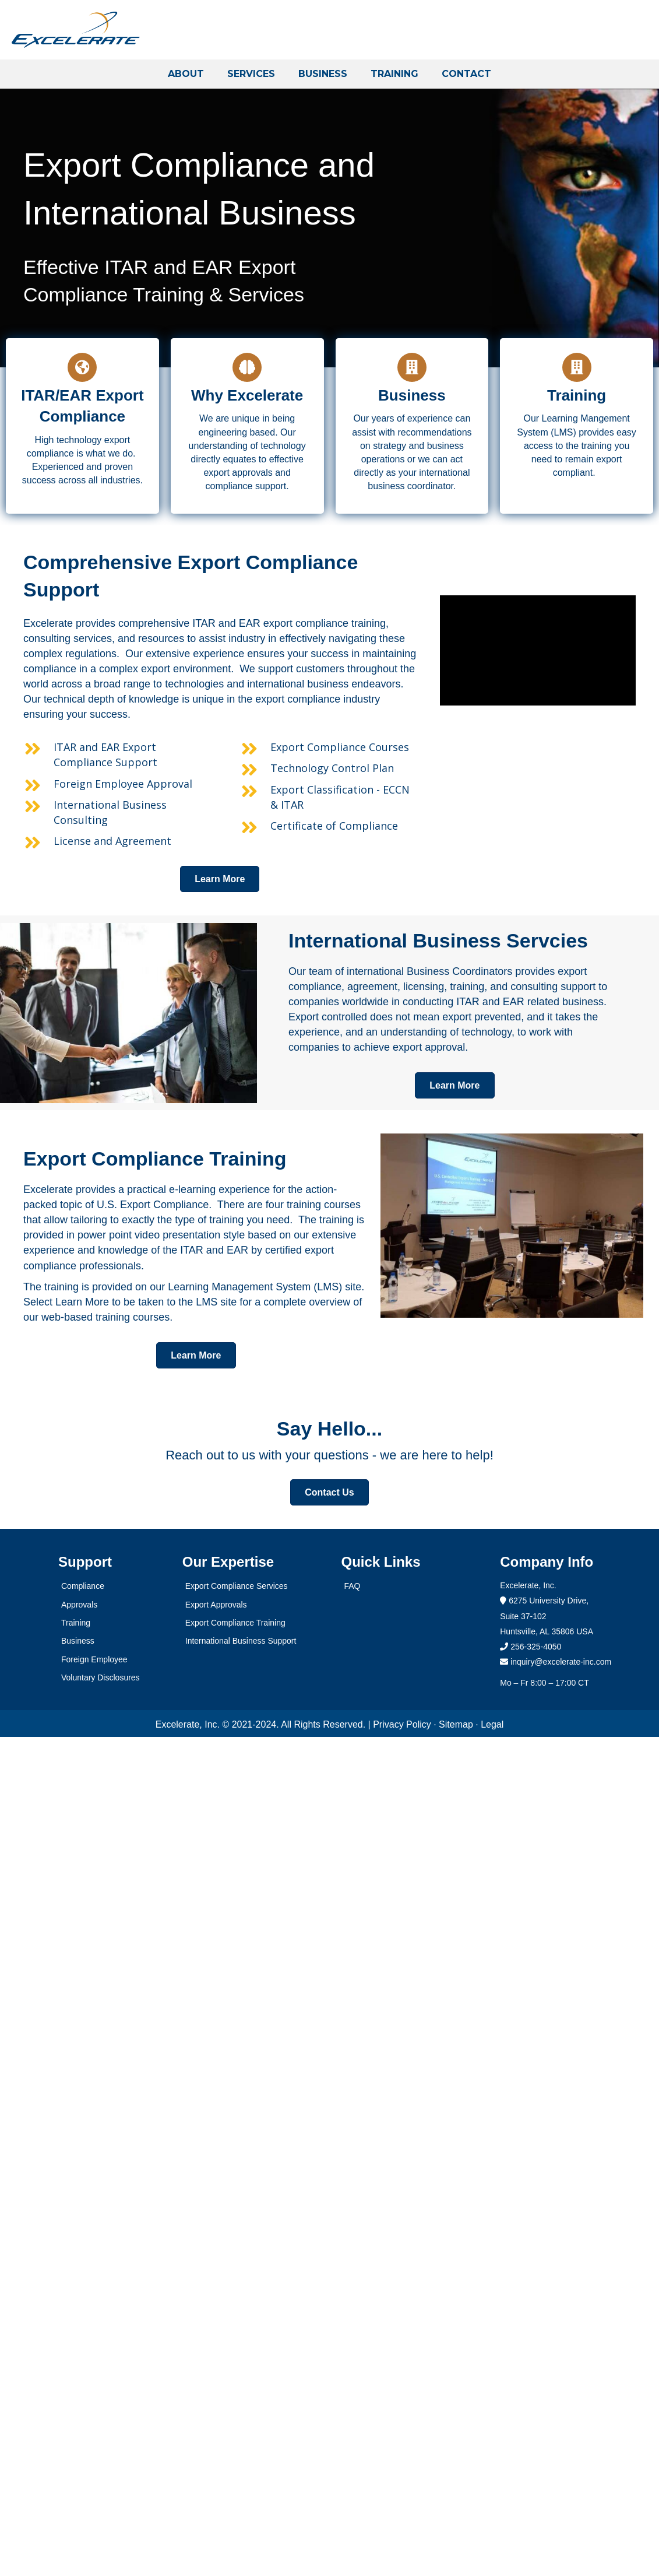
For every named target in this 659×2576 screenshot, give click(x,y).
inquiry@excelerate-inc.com (555, 1661)
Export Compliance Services (236, 1586)
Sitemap (456, 1724)
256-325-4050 (535, 1646)
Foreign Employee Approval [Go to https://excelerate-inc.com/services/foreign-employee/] (123, 784)
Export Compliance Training (235, 1622)
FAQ (352, 1586)
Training (75, 1622)
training (597, 446)
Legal (492, 1724)
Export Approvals (216, 1604)
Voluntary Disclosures (100, 1677)
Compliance (82, 1586)
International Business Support (241, 1640)
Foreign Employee (94, 1659)
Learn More (82, 1302)
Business (77, 1640)
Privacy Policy (402, 1724)
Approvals (79, 1604)
